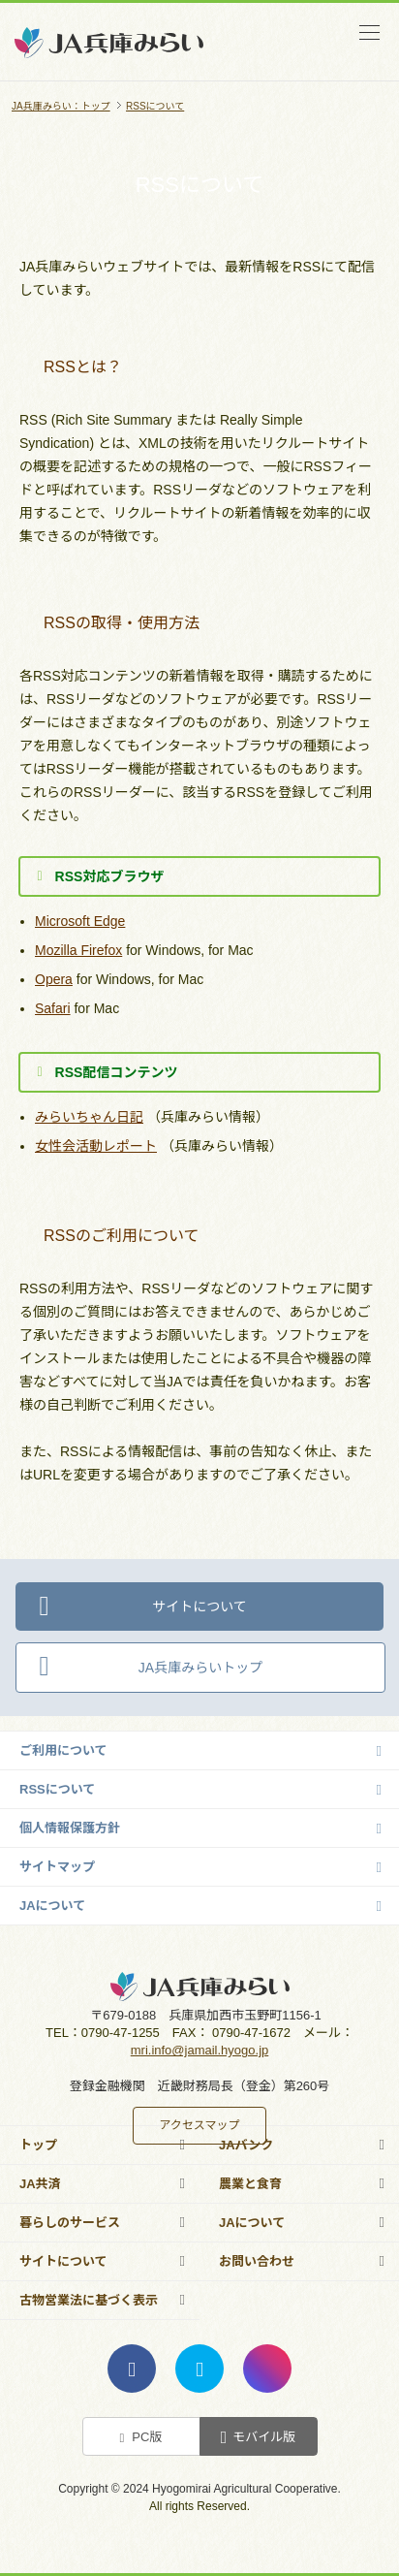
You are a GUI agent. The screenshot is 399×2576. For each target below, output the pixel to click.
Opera (54, 979)
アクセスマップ (199, 2125)
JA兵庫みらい (109, 70)
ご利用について (63, 1750)
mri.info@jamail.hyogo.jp (200, 2050)
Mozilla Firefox (78, 950)
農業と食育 (250, 2184)
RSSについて (57, 1789)
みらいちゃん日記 (89, 1117)
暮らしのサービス (69, 2222)
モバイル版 (263, 2437)
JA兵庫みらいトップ (200, 1667)
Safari (53, 1008)
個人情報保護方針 (69, 1828)
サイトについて (199, 1606)
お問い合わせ (256, 2261)
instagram (267, 2368)
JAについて (52, 1905)
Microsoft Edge (80, 921)
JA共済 (40, 2184)
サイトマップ (57, 1867)
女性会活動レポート (96, 1146)
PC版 (147, 2437)
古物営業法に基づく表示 (88, 2300)
